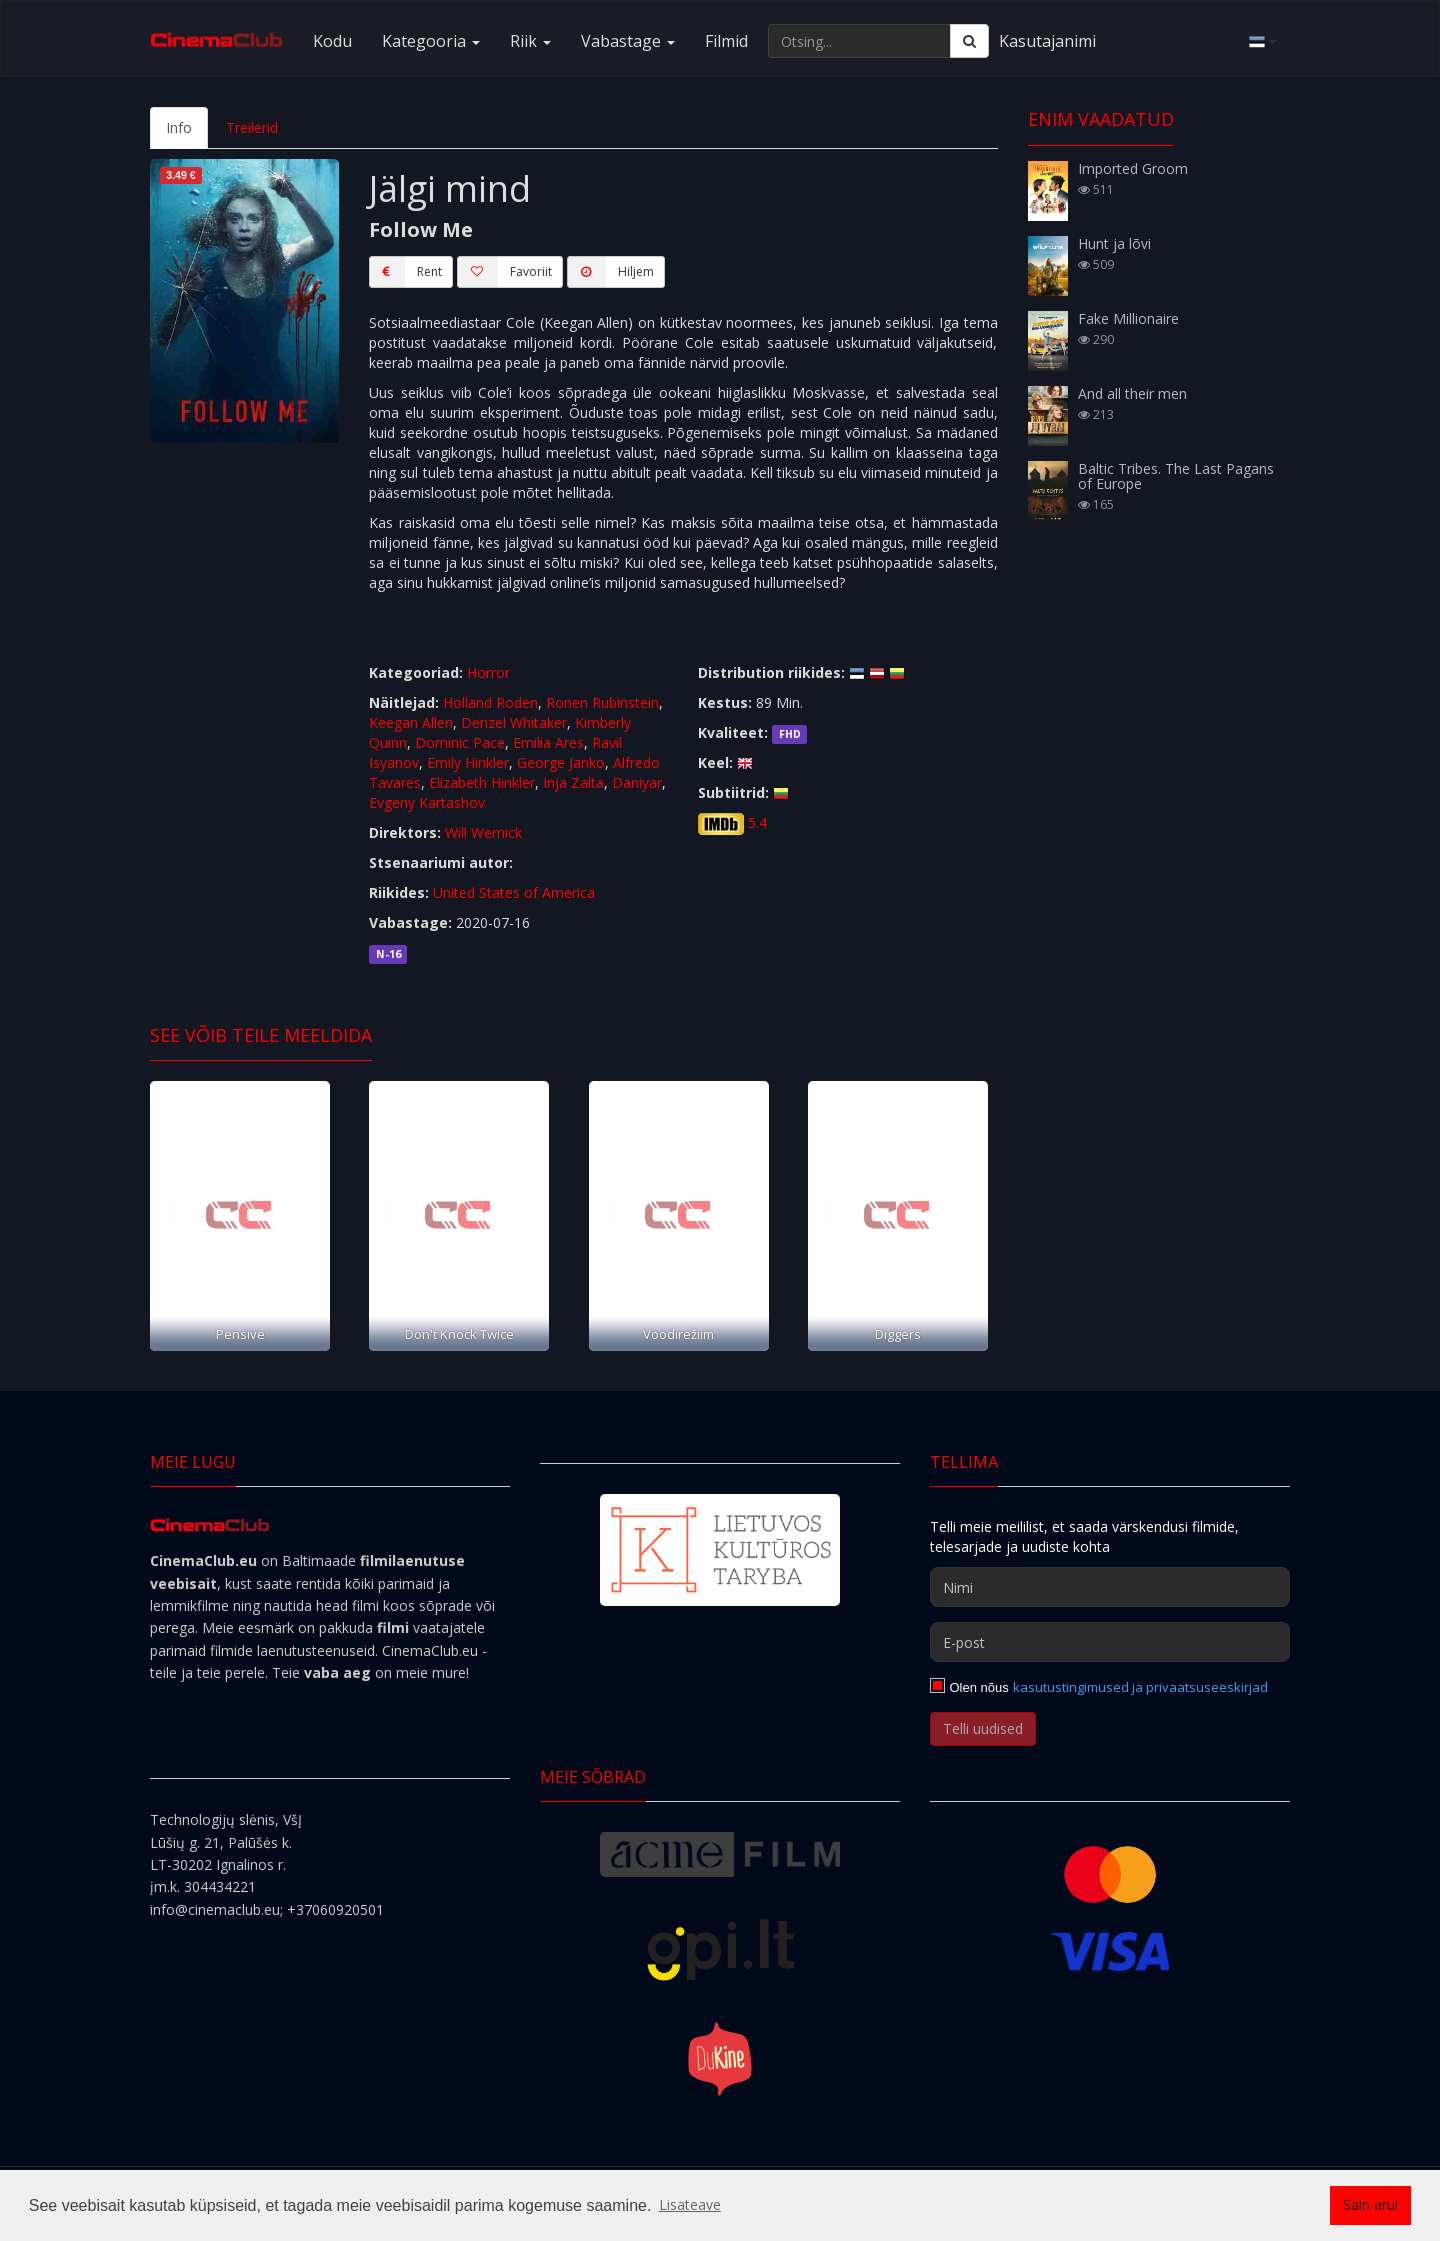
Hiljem (610, 272)
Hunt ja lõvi (1114, 243)
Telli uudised (983, 1728)
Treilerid (252, 127)
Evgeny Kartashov (427, 802)
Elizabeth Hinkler (482, 782)
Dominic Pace (460, 742)
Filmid (726, 41)
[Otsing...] (859, 41)
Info (179, 127)
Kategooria (431, 41)
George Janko (561, 762)
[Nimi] (1110, 1587)
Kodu (332, 41)
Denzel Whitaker (514, 722)
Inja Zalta (573, 782)
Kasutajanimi (1047, 41)
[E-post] (1110, 1642)
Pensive (240, 1334)
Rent (405, 272)
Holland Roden (490, 702)
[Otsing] (969, 41)
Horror (488, 672)
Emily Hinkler (468, 762)
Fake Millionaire (1128, 318)
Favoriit (504, 272)
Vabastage (628, 41)
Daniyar (637, 782)
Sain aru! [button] (1370, 2204)
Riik (530, 41)
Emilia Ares (548, 742)
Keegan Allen (411, 722)
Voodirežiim (678, 1334)
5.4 (757, 822)
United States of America (514, 892)
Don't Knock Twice (459, 1334)
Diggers (898, 1334)
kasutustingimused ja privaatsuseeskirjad (1140, 1687)
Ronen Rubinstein (602, 702)
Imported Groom (1133, 168)
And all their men (1132, 393)
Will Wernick (483, 832)
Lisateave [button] (690, 2204)
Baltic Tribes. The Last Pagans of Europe (1176, 476)
